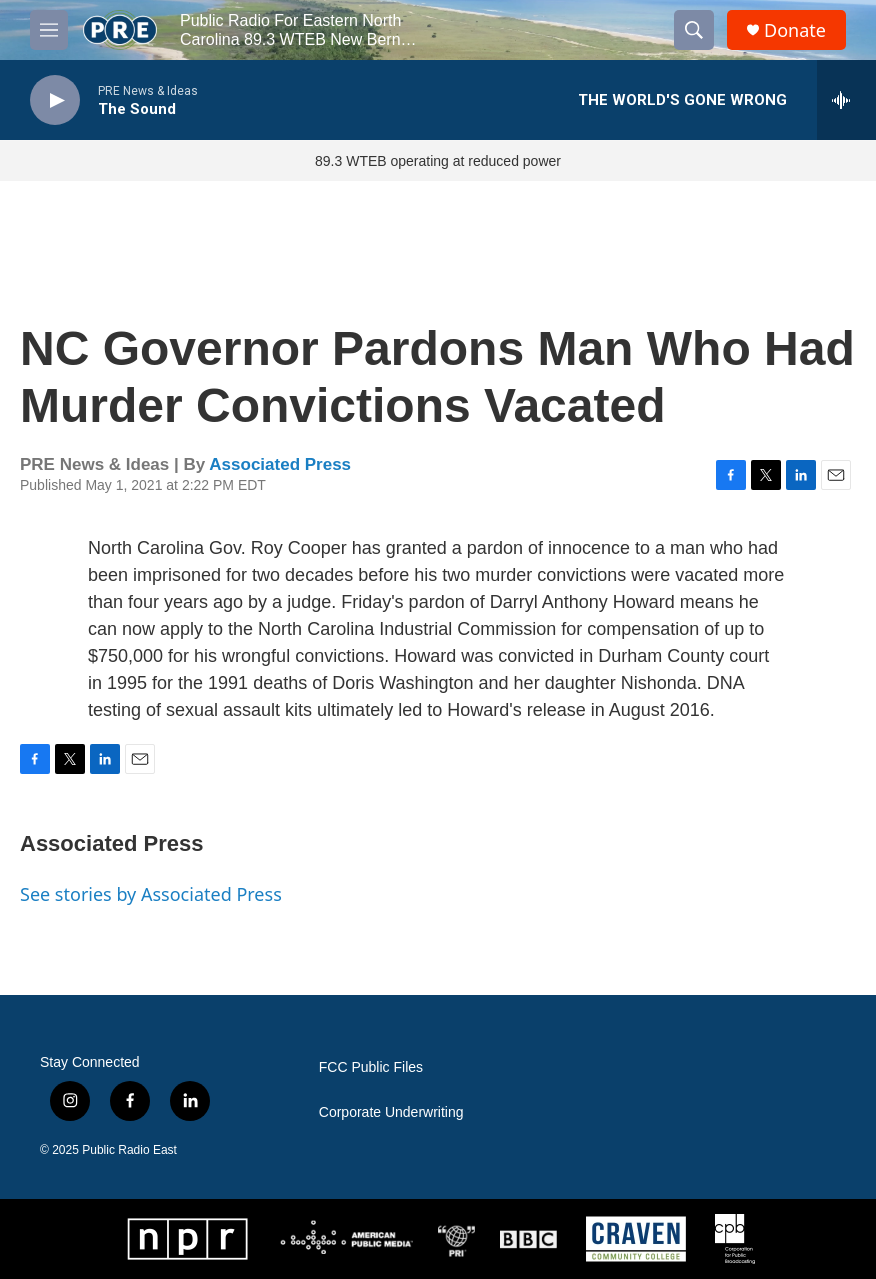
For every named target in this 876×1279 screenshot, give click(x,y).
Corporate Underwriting (391, 1112)
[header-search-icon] (694, 30)
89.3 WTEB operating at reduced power (438, 161)
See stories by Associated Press (151, 894)
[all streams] (846, 100)
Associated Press (280, 464)
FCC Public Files (371, 1067)
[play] (55, 100)
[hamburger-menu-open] (49, 30)
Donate (795, 30)
